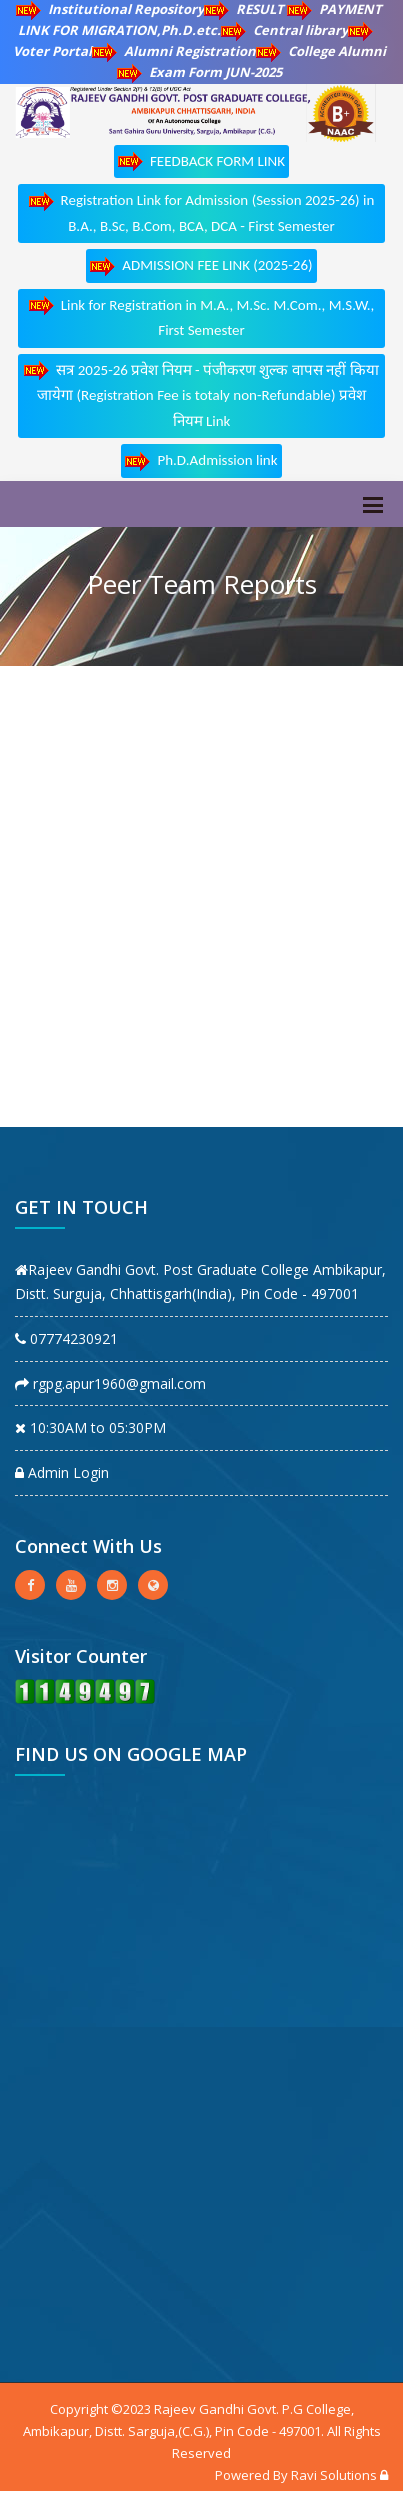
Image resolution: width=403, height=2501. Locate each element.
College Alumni (321, 51)
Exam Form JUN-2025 (199, 72)
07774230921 (66, 1338)
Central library (284, 30)
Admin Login (62, 1472)
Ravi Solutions (334, 2475)
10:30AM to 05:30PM (90, 1427)
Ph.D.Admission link (201, 461)
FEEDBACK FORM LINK (201, 161)
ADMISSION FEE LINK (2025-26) (201, 266)
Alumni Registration (174, 51)
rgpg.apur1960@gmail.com (110, 1383)
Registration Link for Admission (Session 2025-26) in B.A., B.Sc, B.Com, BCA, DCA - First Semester (202, 213)
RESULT (245, 9)
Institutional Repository (110, 9)
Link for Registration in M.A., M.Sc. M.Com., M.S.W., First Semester (202, 317)
